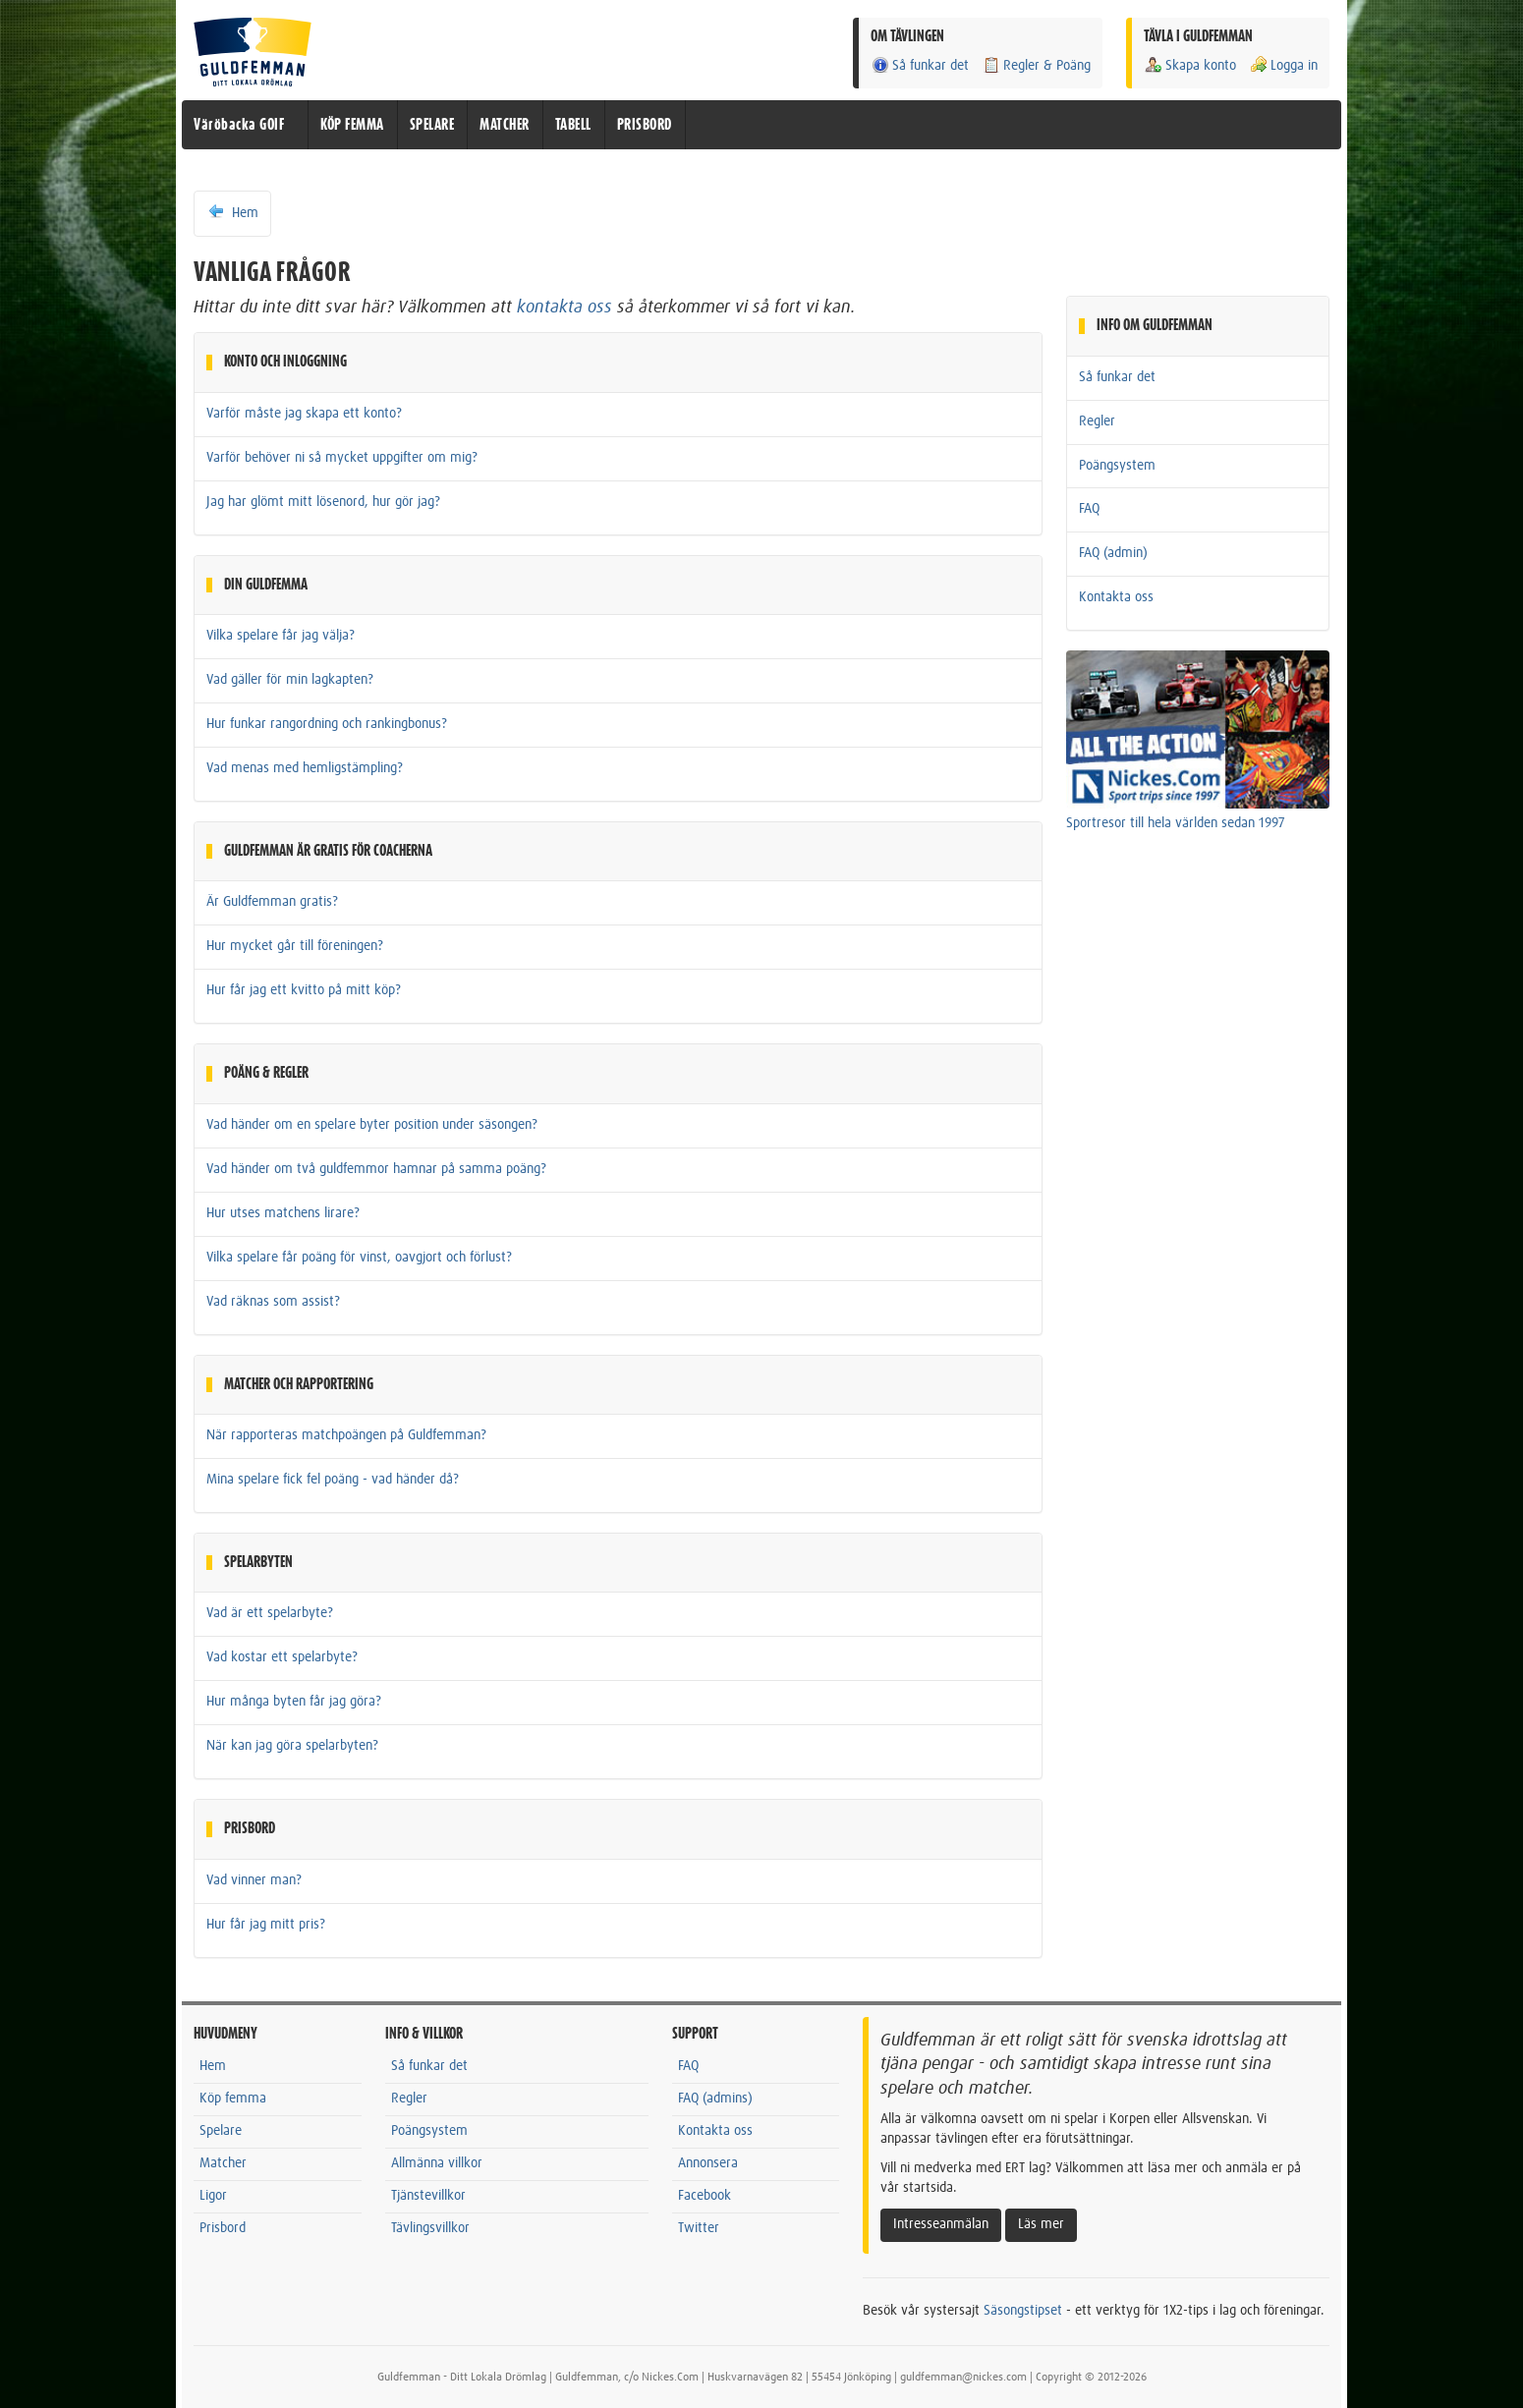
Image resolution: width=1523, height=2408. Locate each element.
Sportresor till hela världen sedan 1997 (1175, 823)
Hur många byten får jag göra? (293, 1701)
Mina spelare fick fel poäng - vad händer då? (332, 1479)
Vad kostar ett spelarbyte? (282, 1657)
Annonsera (708, 2163)
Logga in (1283, 65)
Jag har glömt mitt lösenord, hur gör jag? (323, 502)
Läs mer (1041, 2224)
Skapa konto (1190, 65)
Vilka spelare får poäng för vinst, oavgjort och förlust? (359, 1257)
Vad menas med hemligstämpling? (304, 768)
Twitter (698, 2228)
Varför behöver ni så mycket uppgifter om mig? (342, 458)
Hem (232, 212)
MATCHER (504, 125)
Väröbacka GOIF (239, 125)
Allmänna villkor (436, 2163)
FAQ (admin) (1113, 553)
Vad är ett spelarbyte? (269, 1613)
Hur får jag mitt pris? (265, 1925)
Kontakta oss (1116, 597)
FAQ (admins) (715, 2098)
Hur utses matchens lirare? (283, 1213)
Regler (1097, 421)
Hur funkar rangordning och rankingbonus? (326, 724)
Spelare (220, 2131)
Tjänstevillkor (428, 2196)
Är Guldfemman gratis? (272, 902)
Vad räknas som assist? (273, 1302)
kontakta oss (564, 307)
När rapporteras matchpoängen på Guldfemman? (346, 1435)
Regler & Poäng (1036, 65)
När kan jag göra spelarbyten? (292, 1746)
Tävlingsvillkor (430, 2228)
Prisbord (222, 2228)
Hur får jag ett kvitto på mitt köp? (303, 990)
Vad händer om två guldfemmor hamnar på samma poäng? (376, 1169)
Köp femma (232, 2098)
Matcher (223, 2163)
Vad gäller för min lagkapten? (289, 680)
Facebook (704, 2196)
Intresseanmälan (940, 2224)
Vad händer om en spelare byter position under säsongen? (371, 1125)
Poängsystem (1117, 466)
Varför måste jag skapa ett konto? (304, 413)
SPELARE (432, 125)
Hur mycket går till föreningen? (294, 946)
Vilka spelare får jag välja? (280, 636)
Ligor (213, 2196)
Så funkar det (920, 65)
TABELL (573, 125)
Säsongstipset (1023, 2311)
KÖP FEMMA (352, 125)
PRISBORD (644, 125)
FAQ (1089, 509)
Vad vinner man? (254, 1880)
